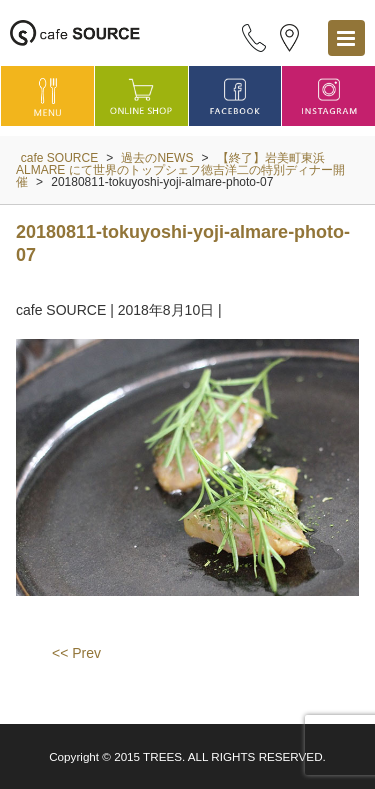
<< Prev (76, 653)
